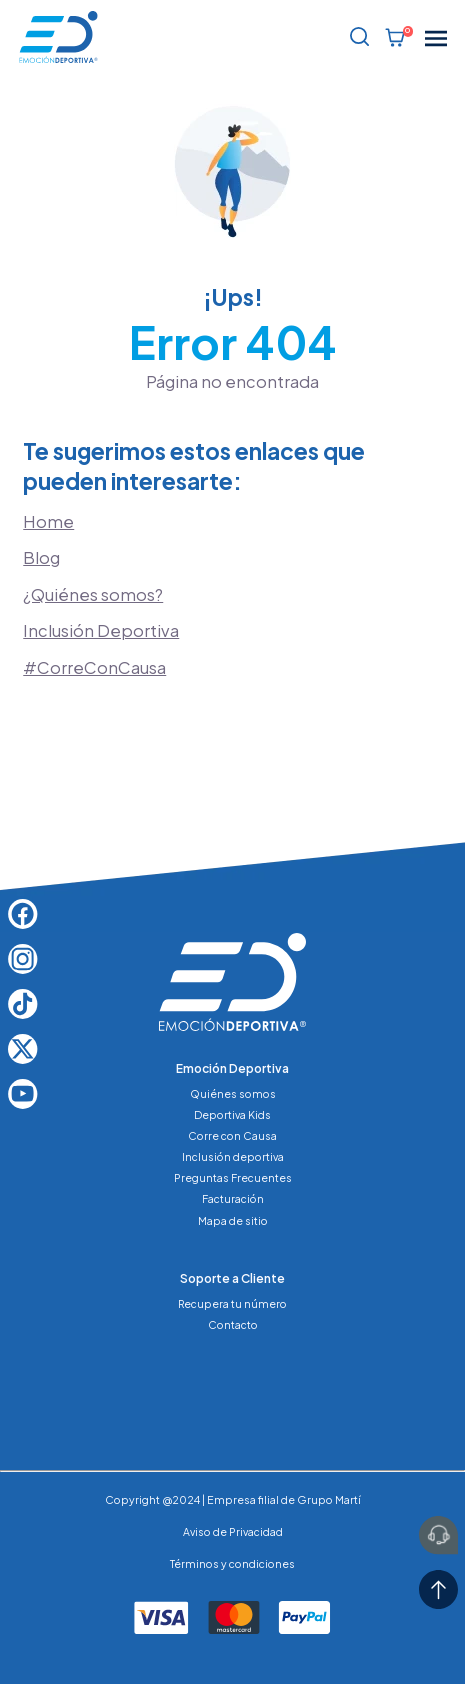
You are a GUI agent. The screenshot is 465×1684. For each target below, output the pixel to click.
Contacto (233, 1324)
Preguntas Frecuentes (233, 1177)
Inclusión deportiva (233, 1156)
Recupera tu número (232, 1303)
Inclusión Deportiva (101, 630)
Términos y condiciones (232, 1563)
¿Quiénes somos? (93, 594)
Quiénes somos (233, 1093)
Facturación (233, 1198)
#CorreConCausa (94, 667)
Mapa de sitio (233, 1220)
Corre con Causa (232, 1135)
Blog (41, 557)
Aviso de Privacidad (233, 1531)
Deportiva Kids (232, 1114)
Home (48, 521)
